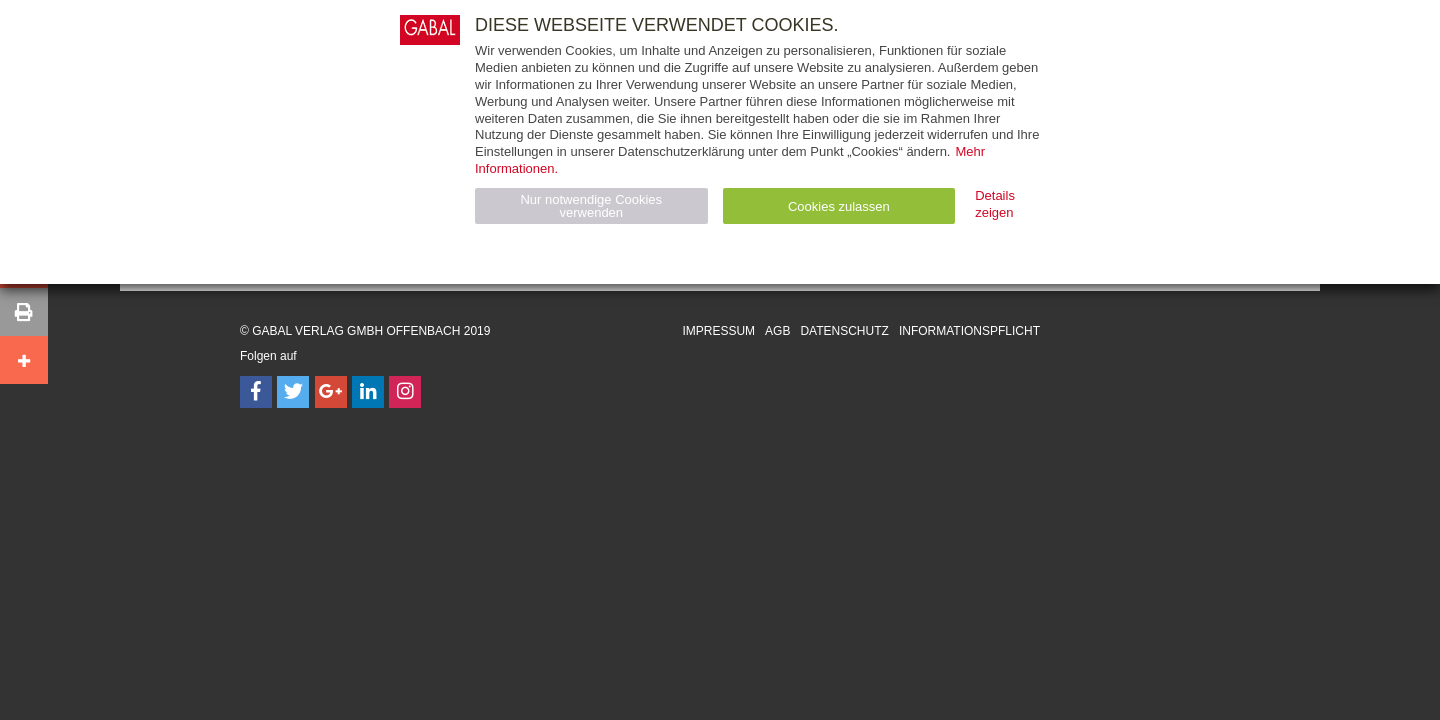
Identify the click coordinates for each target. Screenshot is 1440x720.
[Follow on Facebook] (256, 392)
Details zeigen (995, 204)
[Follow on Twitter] (293, 392)
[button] (24, 312)
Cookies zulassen (839, 206)
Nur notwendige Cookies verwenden (591, 206)
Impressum (718, 331)
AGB (777, 331)
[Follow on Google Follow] (331, 392)
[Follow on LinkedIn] (368, 392)
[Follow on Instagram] (405, 392)
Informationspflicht (969, 331)
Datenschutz (844, 331)
